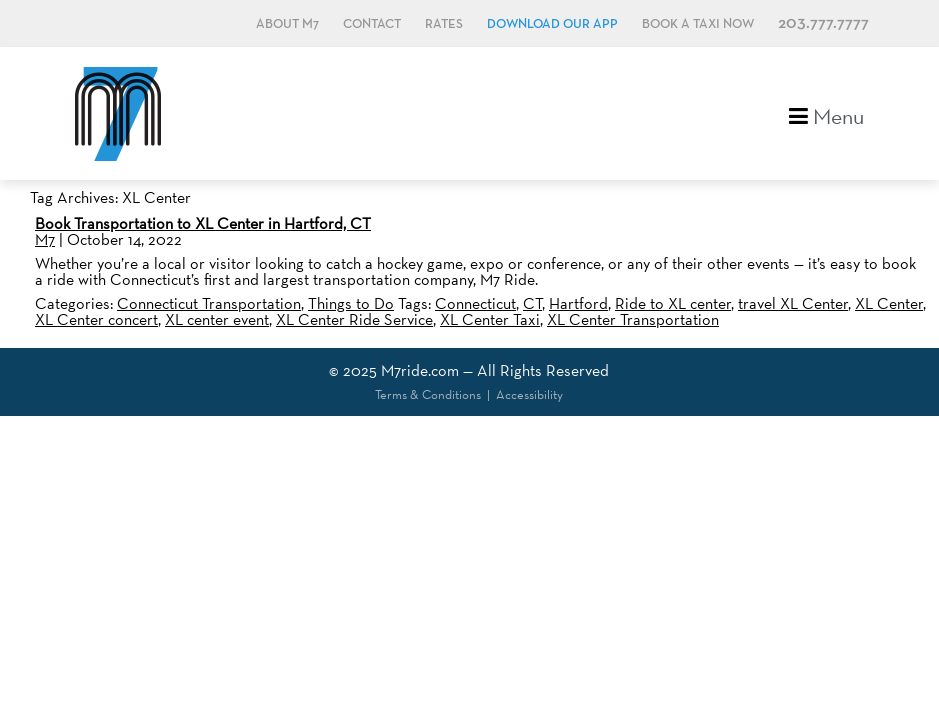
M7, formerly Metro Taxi (118, 113)
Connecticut (475, 303)
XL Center (889, 303)
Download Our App (552, 24)
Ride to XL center (673, 303)
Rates (444, 24)
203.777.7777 (823, 23)
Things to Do (351, 303)
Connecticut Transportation (209, 303)
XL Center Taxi (490, 319)
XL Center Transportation (633, 319)
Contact (372, 24)
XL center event (217, 319)
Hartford (578, 303)
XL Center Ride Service (354, 319)
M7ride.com (420, 370)
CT (532, 303)
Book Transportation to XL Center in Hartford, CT (203, 223)
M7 (45, 239)
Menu (826, 114)
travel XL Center (793, 303)
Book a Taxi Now (698, 24)
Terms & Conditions (428, 394)
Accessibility (529, 394)
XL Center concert (96, 319)
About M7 (287, 24)
